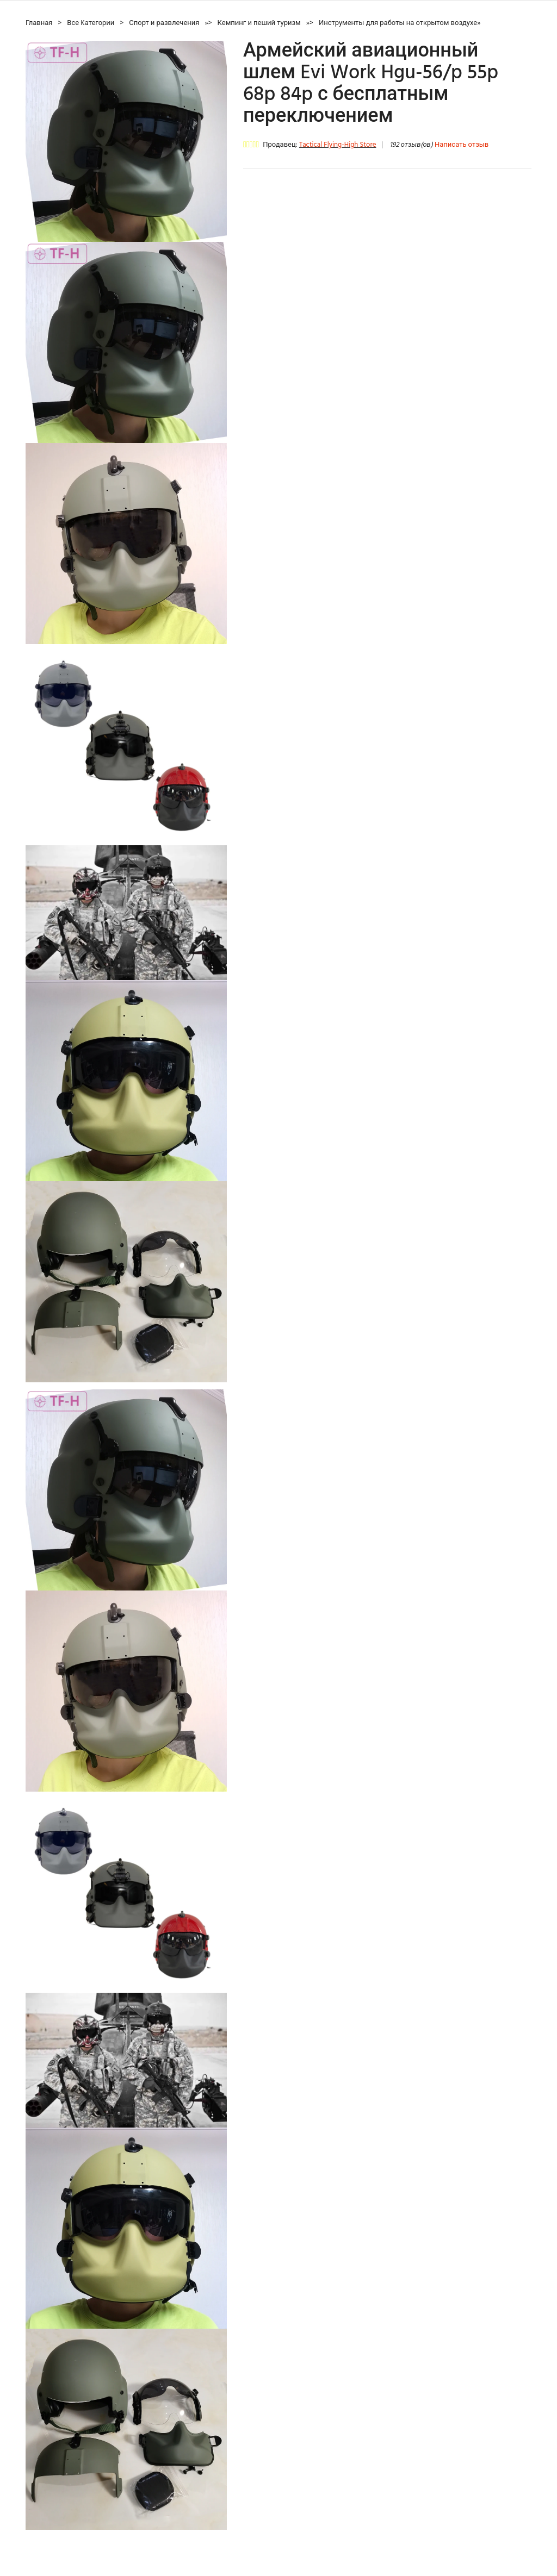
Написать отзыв (461, 145)
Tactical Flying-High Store (337, 145)
